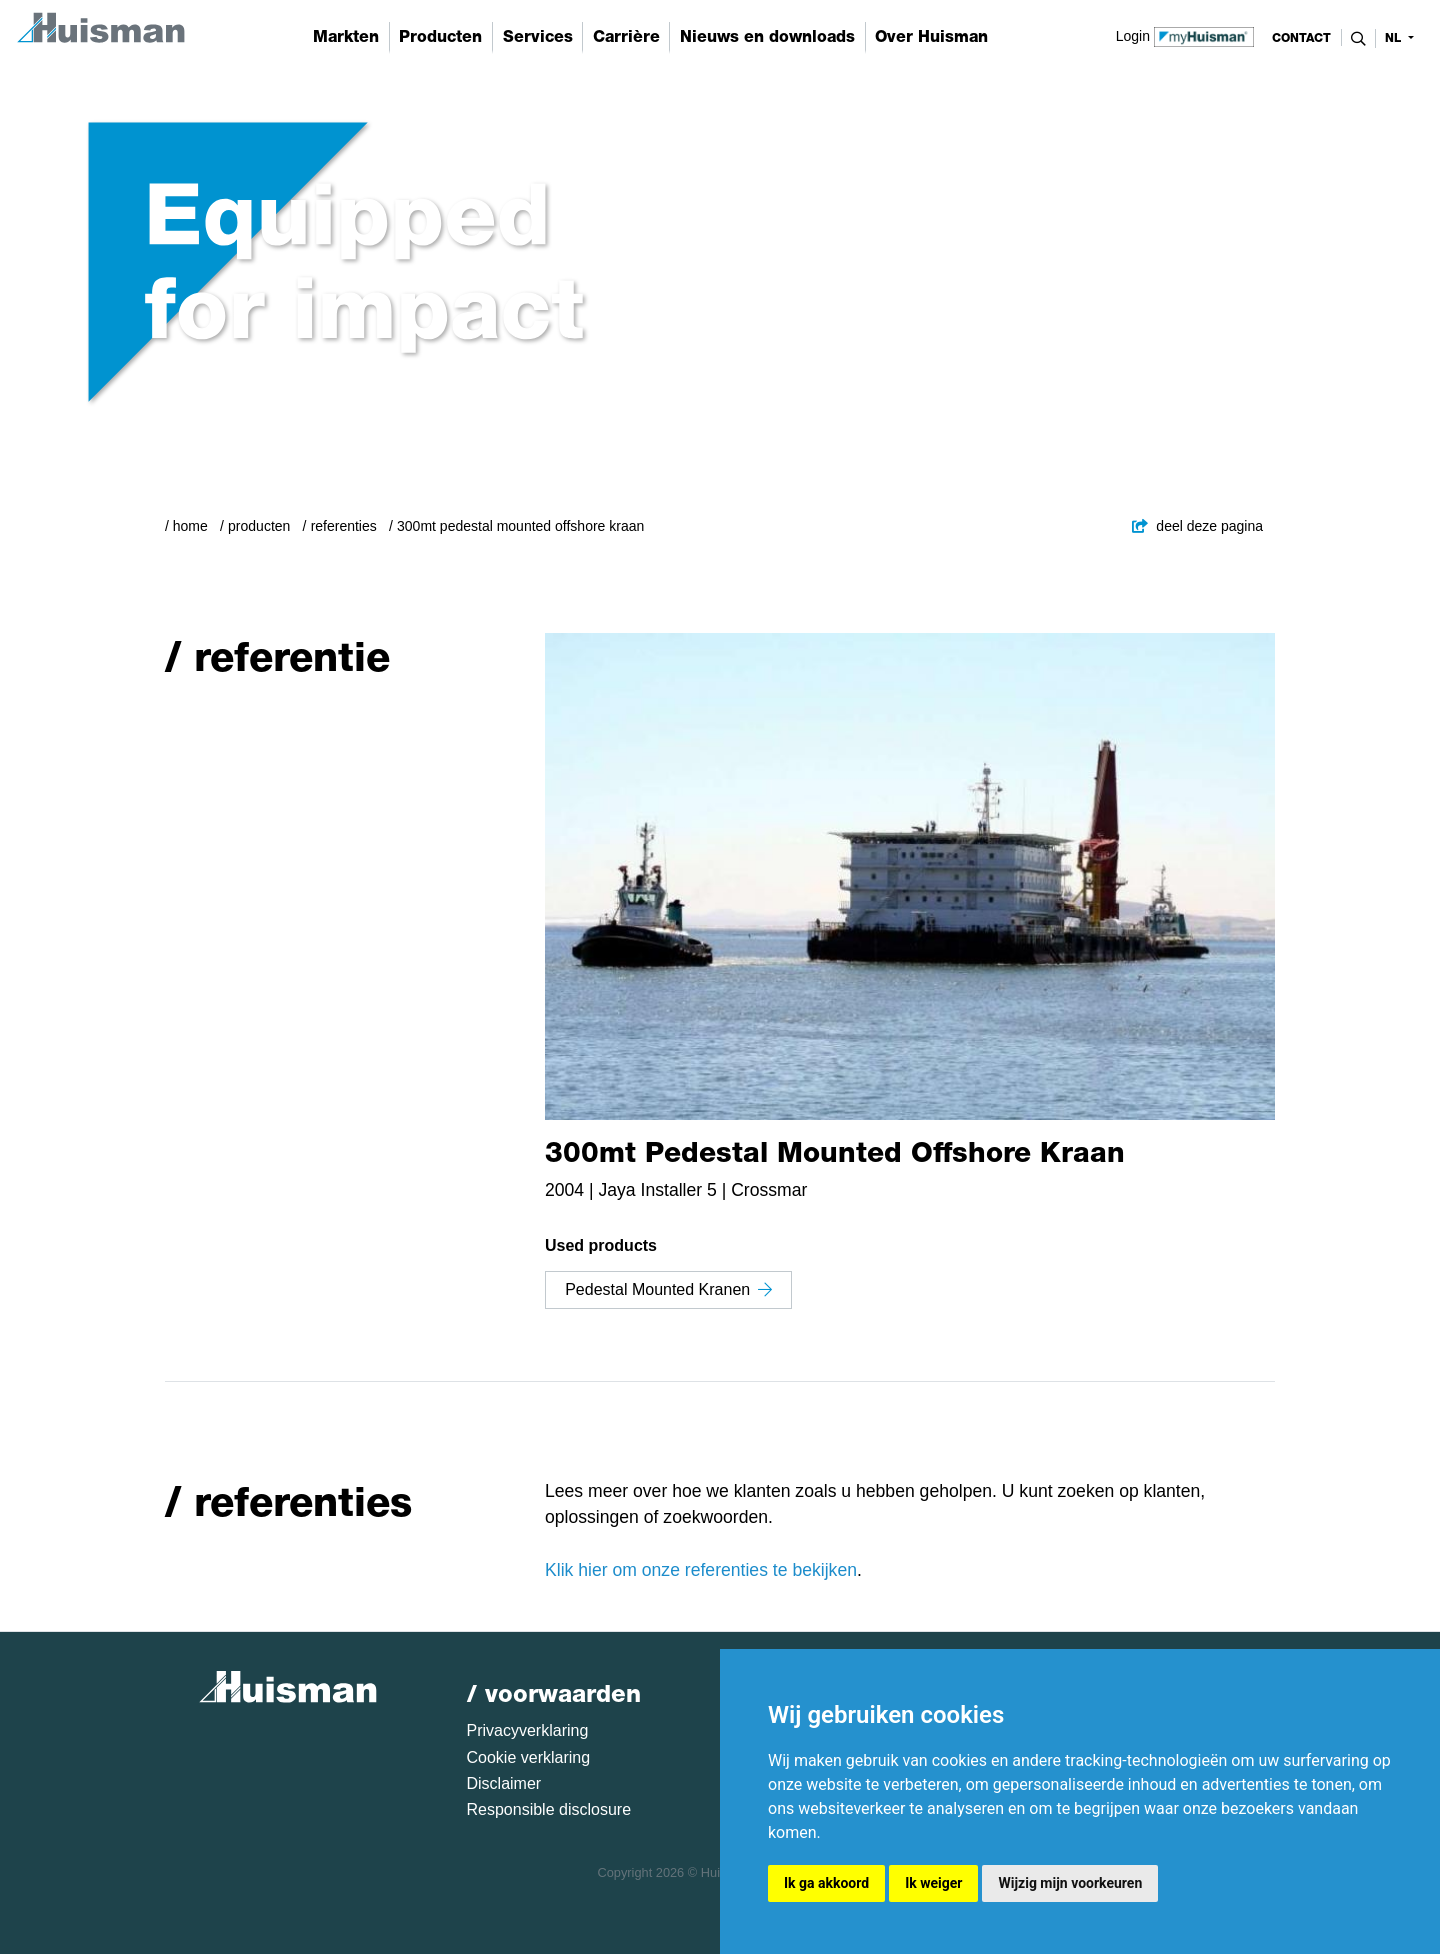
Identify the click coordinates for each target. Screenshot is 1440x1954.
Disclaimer (504, 1783)
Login (1185, 35)
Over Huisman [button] (931, 36)
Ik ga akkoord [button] (826, 1883)
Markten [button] (346, 36)
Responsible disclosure (549, 1809)
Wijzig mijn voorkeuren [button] (1070, 1883)
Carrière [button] (626, 36)
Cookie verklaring (529, 1757)
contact (1301, 38)
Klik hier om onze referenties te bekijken (701, 1570)
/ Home (186, 526)
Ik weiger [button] (933, 1883)
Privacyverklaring (528, 1730)
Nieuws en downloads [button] (767, 36)
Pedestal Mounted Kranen (668, 1289)
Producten (259, 526)
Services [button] (538, 36)
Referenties (344, 526)
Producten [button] (440, 36)
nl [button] (1395, 38)
